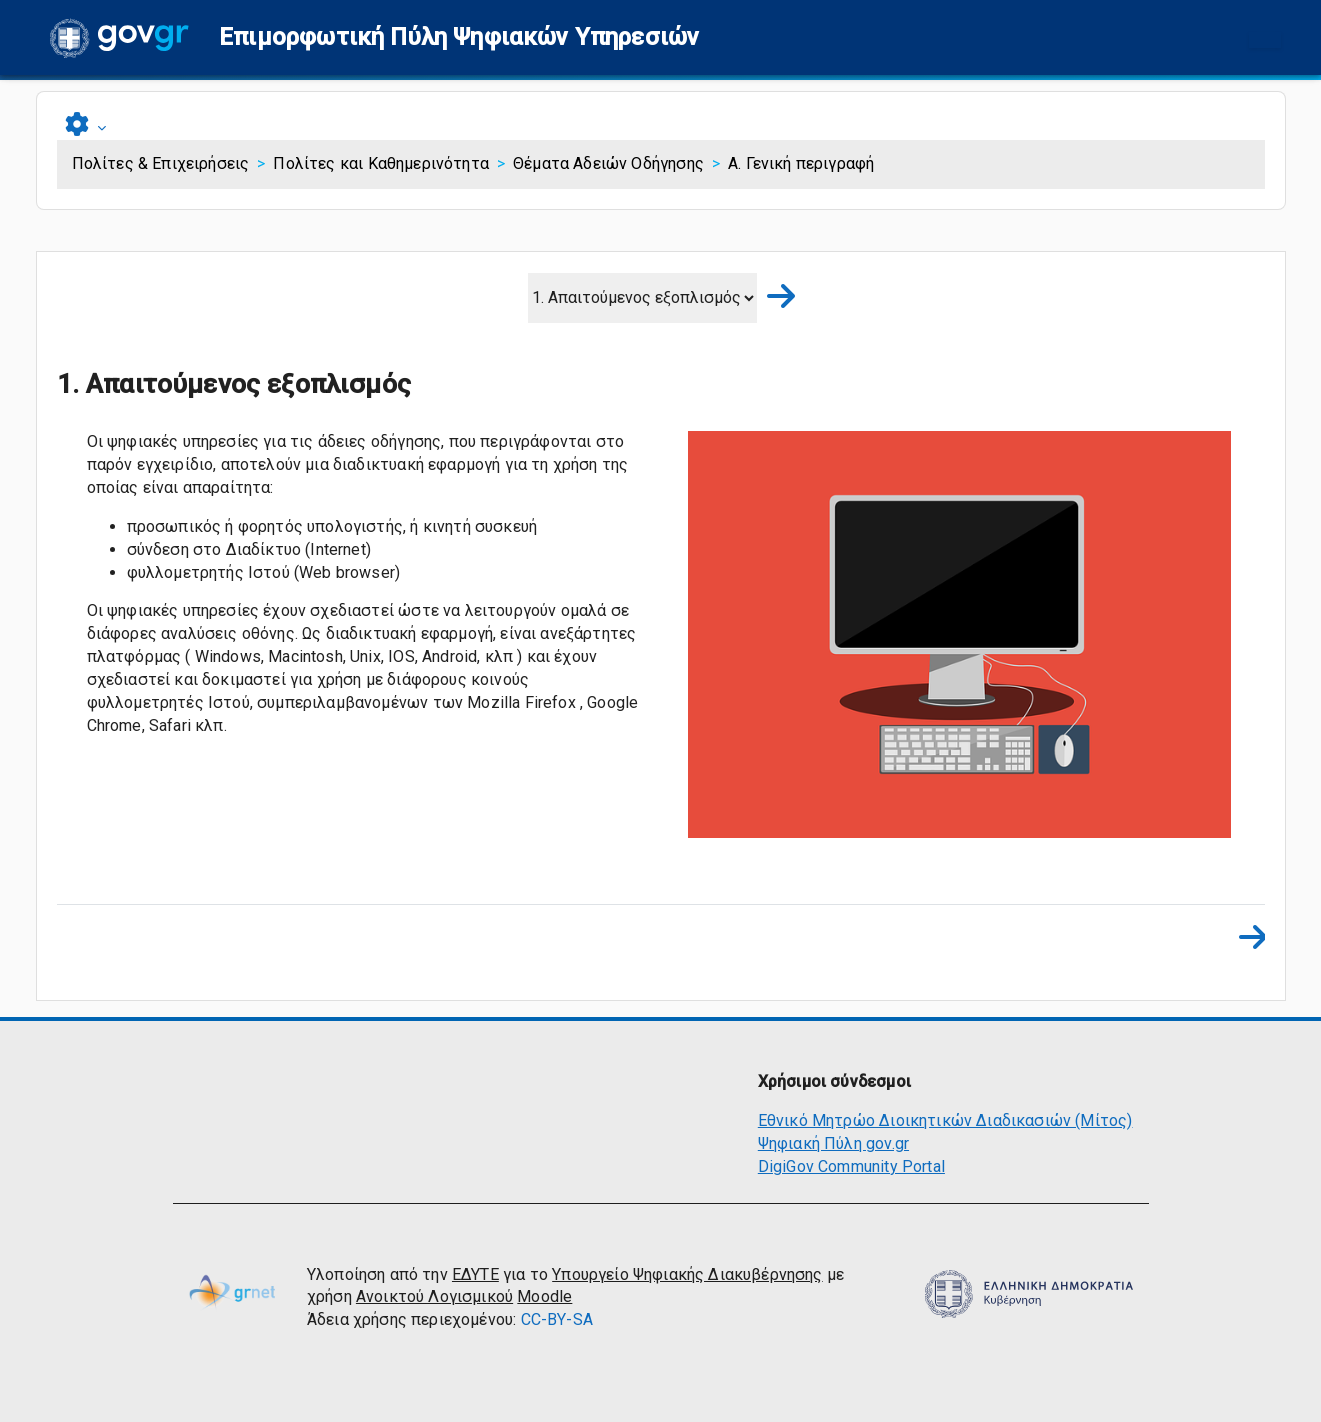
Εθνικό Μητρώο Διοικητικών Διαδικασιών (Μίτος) (945, 1120)
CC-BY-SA (557, 1319)
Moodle (544, 1296)
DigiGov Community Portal (851, 1166)
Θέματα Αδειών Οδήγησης (608, 163)
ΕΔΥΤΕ (475, 1274)
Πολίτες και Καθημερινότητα (380, 163)
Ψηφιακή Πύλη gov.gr (833, 1143)
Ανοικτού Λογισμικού (434, 1296)
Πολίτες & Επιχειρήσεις (161, 163)
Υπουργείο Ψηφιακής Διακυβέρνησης (687, 1274)
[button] (459, 37)
